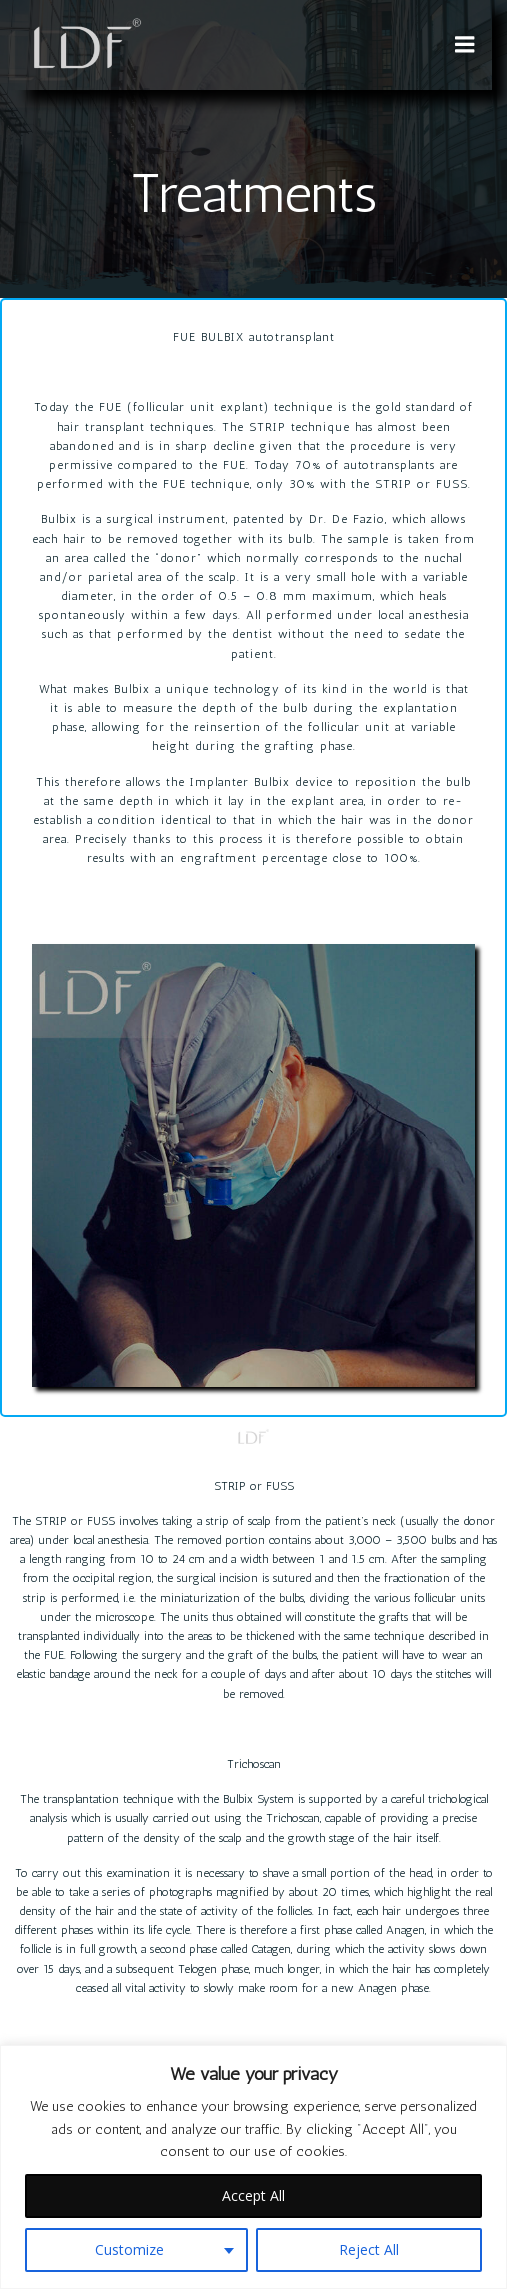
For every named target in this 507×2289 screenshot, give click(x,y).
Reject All (369, 2249)
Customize (129, 2249)
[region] (253, 2167)
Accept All (253, 2195)
